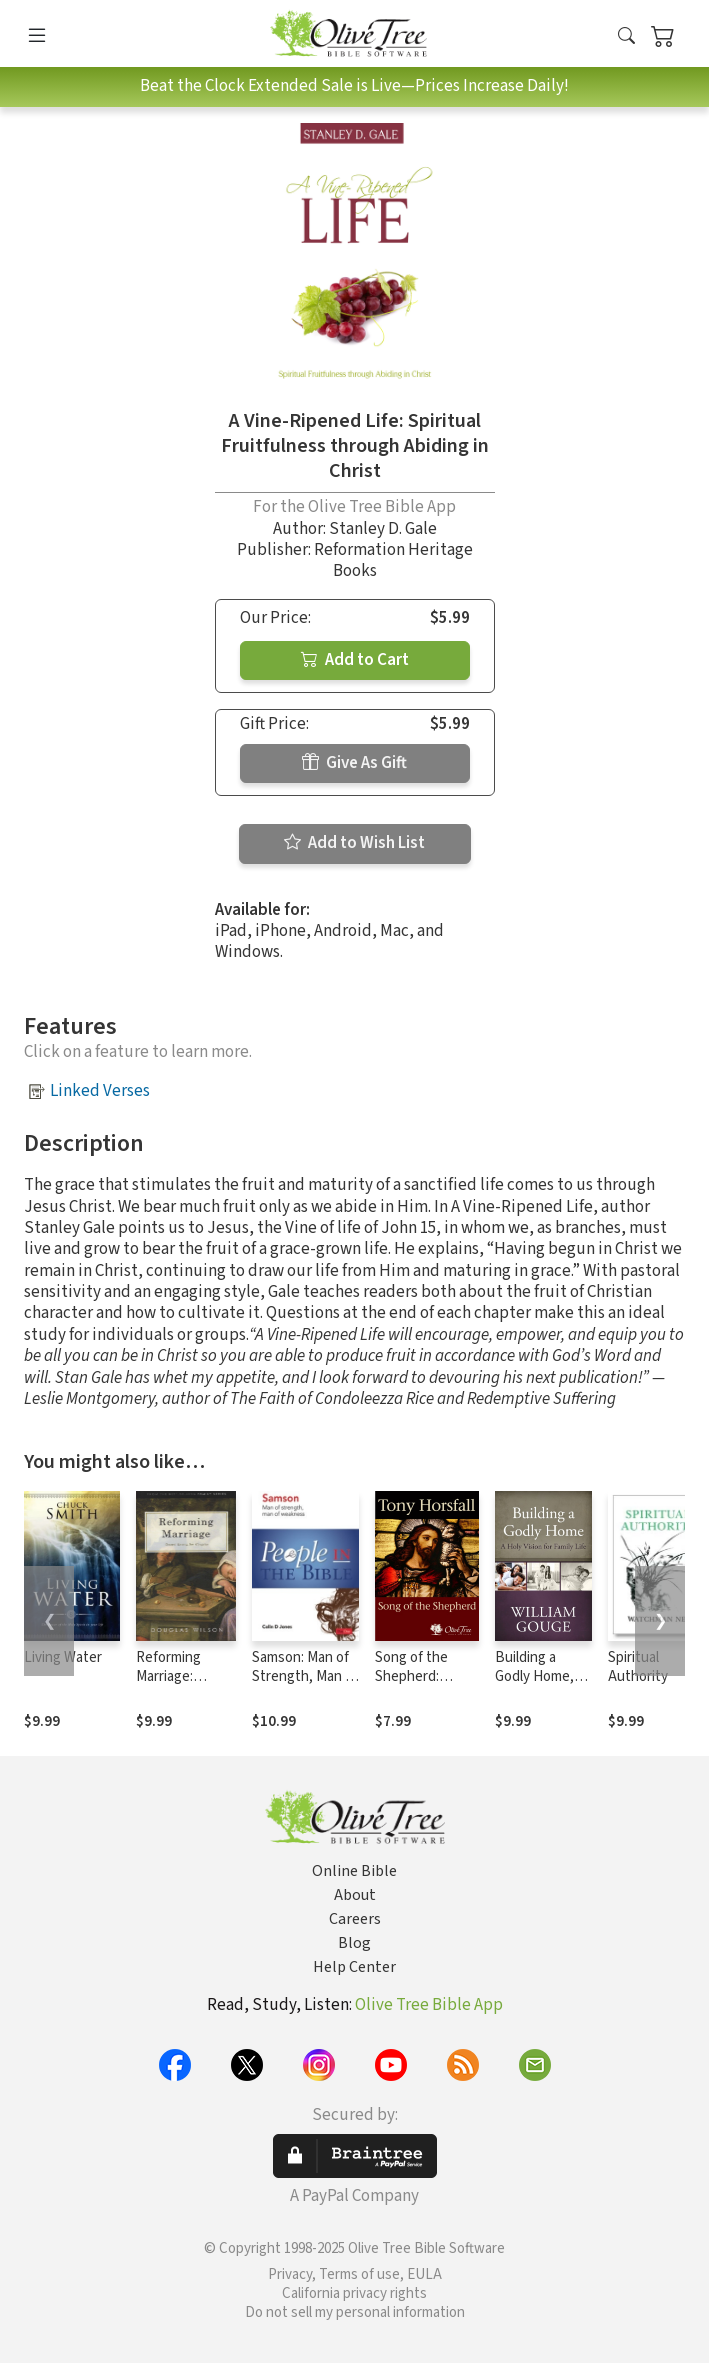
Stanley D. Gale (383, 529)
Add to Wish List (354, 843)
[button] (626, 37)
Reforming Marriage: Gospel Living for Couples (177, 1686)
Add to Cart (355, 660)
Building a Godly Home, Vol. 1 (534, 1676)
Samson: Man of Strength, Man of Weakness (305, 1676)
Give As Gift (354, 763)
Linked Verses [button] (100, 1091)
